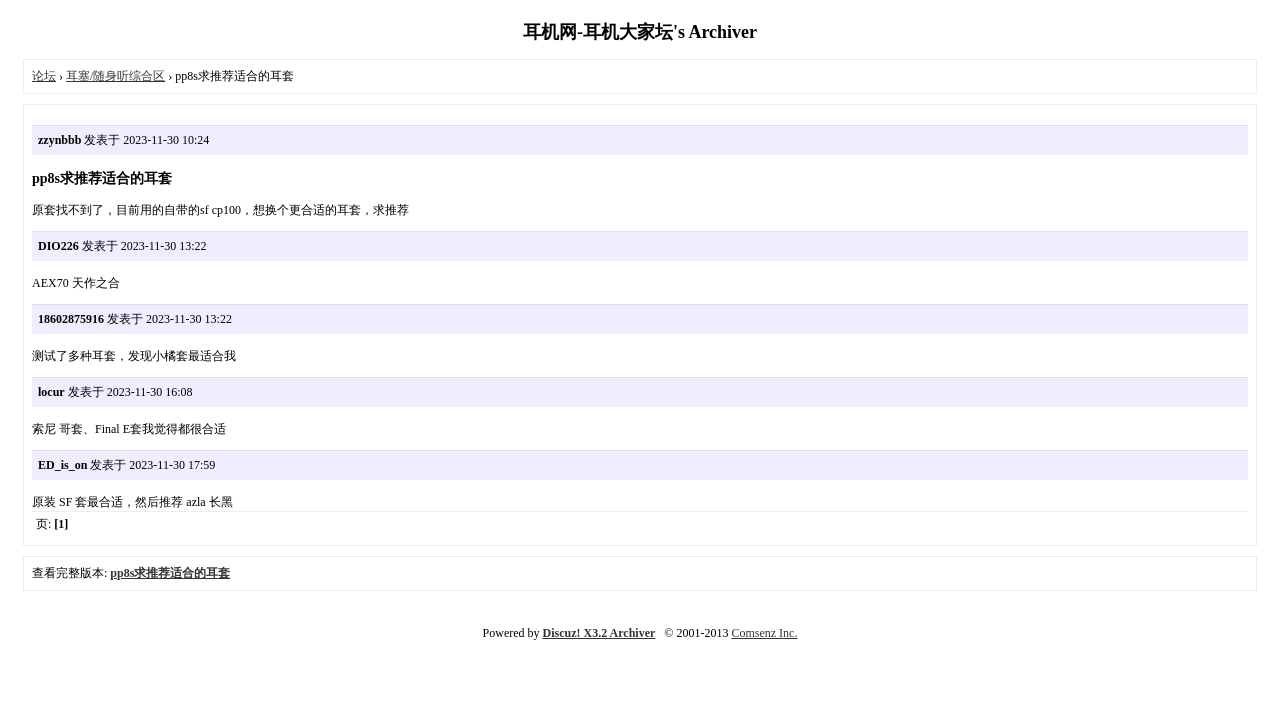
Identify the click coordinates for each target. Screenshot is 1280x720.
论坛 (44, 76)
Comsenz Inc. (764, 633)
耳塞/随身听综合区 (115, 76)
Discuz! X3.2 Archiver (599, 633)
